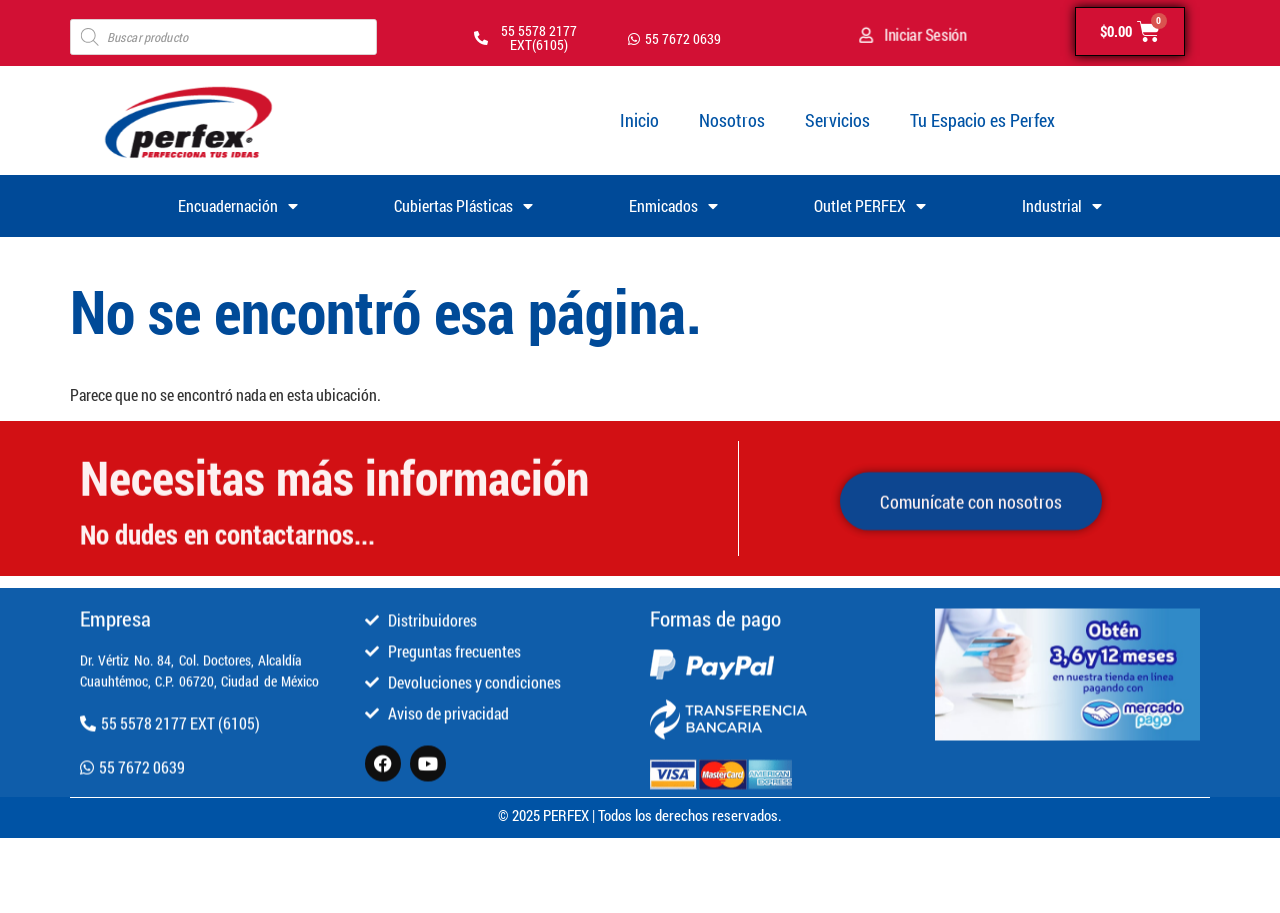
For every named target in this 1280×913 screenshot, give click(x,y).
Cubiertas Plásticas (463, 206)
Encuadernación (238, 206)
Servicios (837, 120)
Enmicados (673, 206)
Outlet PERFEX (870, 206)
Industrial (1062, 206)
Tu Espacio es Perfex (982, 120)
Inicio (639, 120)
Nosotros (732, 120)
